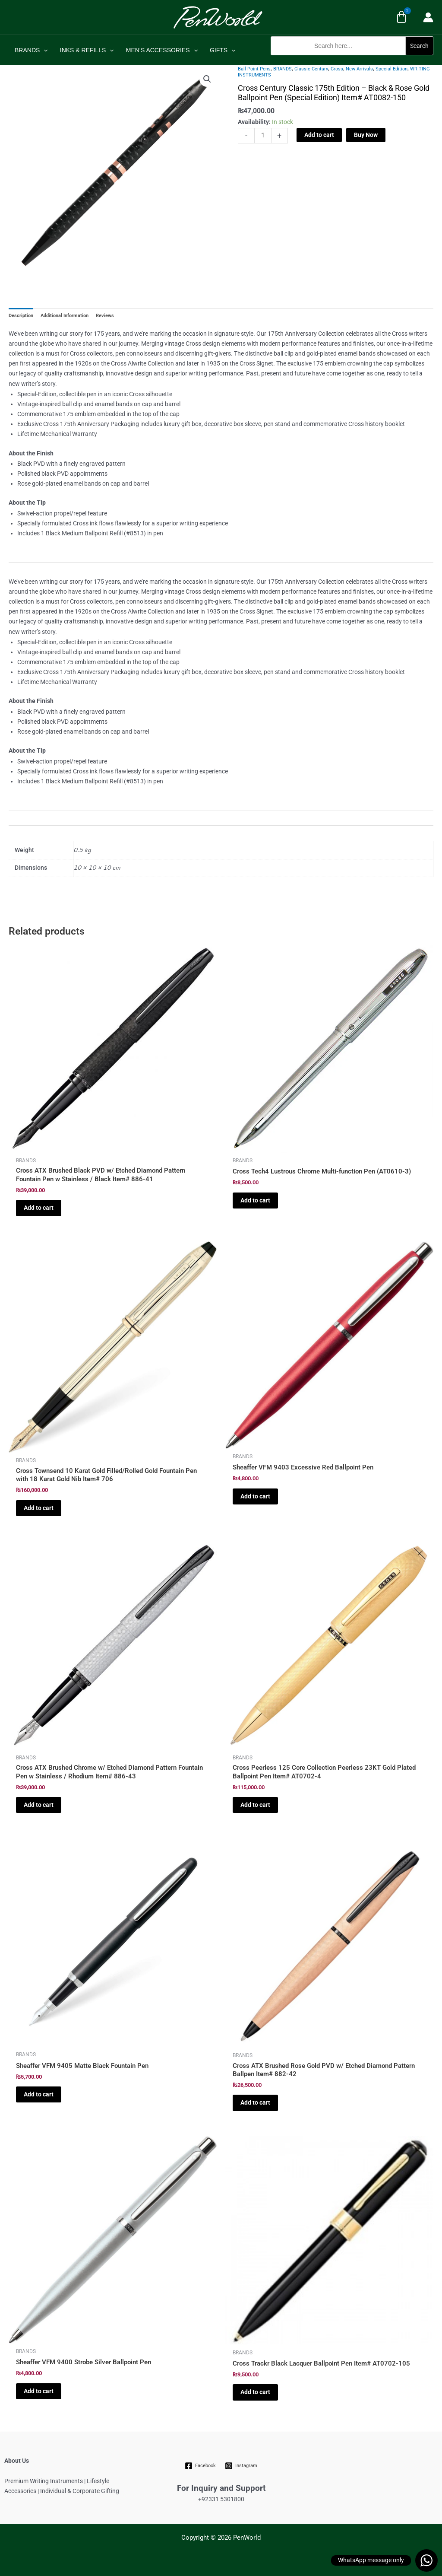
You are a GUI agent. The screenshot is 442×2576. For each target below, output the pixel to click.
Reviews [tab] (105, 315)
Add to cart (319, 134)
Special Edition (391, 69)
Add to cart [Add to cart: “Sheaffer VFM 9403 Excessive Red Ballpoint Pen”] (255, 1496)
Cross (337, 69)
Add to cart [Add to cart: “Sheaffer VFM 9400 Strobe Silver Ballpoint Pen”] (39, 2391)
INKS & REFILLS (87, 50)
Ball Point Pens (254, 69)
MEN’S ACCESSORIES (162, 50)
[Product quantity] (262, 135)
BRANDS (31, 50)
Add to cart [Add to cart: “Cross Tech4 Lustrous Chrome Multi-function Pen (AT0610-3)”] (255, 1200)
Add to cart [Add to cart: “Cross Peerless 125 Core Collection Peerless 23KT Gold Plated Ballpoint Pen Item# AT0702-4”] (255, 1804)
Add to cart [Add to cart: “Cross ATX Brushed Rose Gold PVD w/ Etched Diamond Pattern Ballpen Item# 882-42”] (255, 2102)
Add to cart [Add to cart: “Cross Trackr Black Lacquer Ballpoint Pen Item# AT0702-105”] (255, 2391)
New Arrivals (359, 69)
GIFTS (223, 50)
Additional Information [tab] (64, 315)
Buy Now (366, 134)
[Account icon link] (428, 17)
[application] (43, 50)
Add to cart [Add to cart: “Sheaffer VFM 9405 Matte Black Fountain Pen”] (39, 2094)
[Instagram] (241, 2466)
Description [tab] (21, 315)
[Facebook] (200, 2466)
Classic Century (311, 69)
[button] (352, 59)
